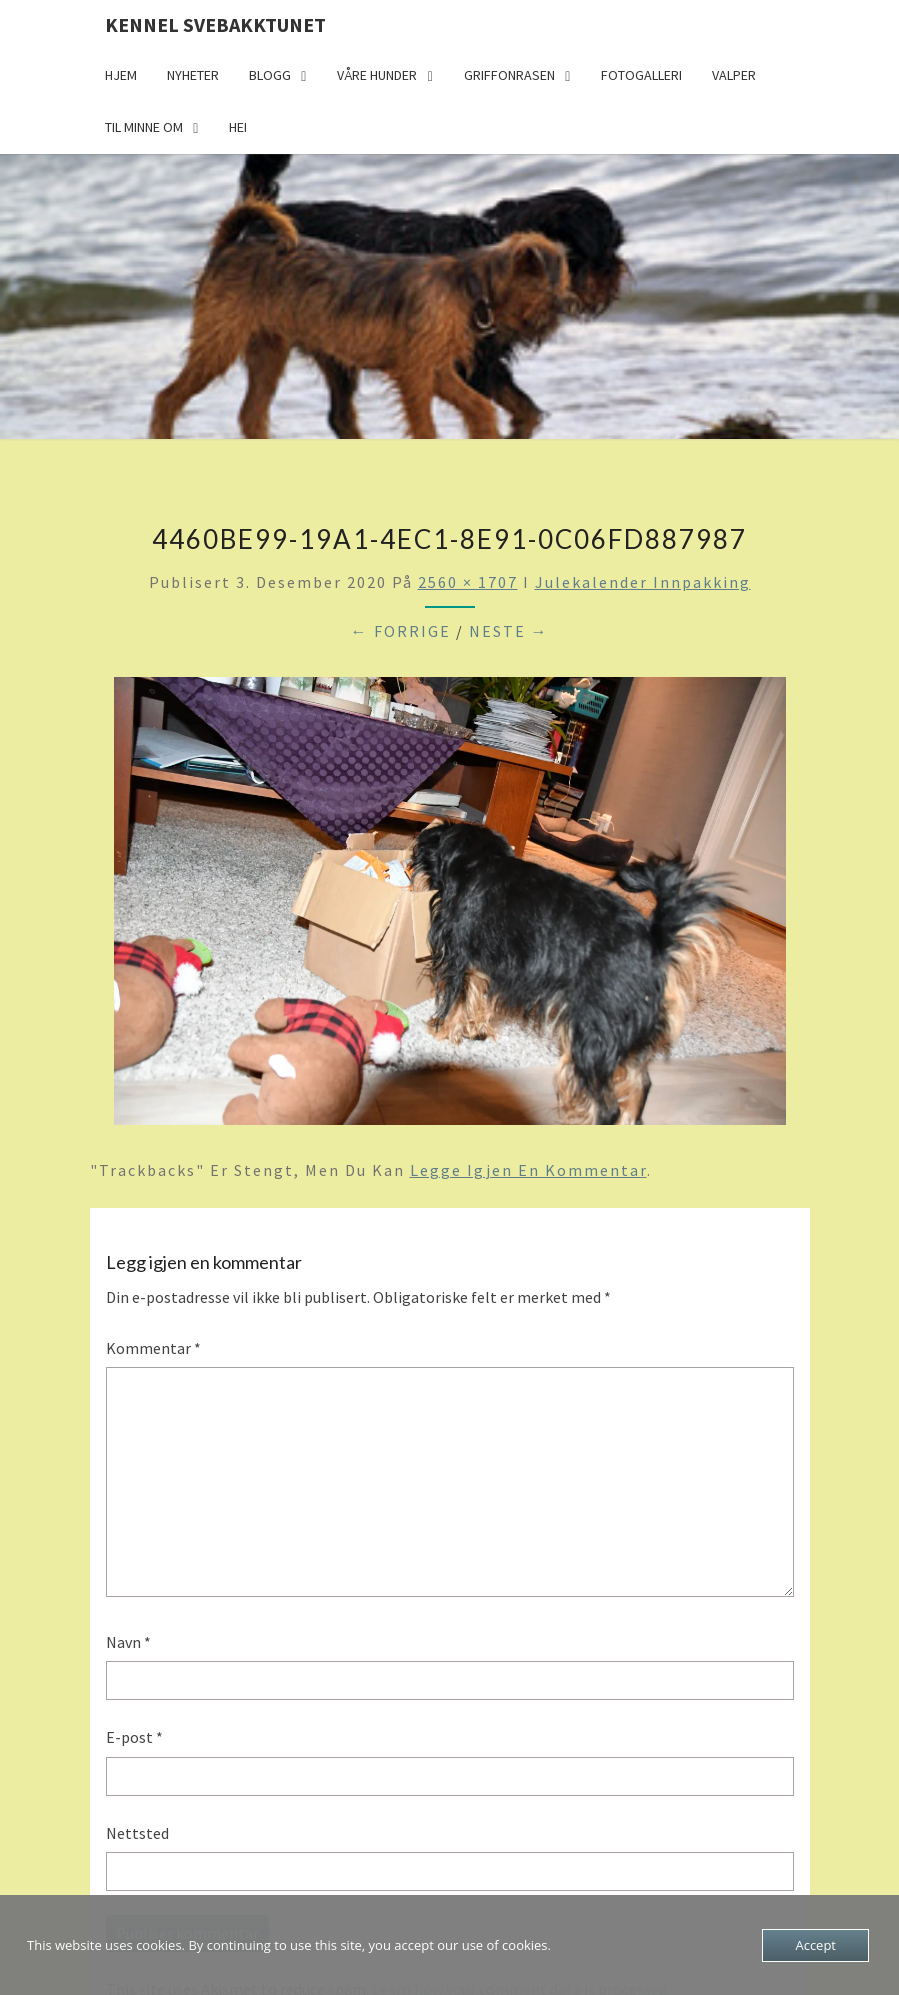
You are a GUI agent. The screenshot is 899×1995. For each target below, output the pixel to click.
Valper (734, 75)
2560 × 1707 (468, 582)
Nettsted (137, 1833)
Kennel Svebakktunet (215, 24)
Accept (815, 1945)
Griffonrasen (509, 75)
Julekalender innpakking (643, 582)
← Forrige (401, 631)
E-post (134, 1737)
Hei (238, 127)
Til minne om (144, 127)
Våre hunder (377, 75)
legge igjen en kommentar (528, 1170)
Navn (128, 1642)
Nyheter (193, 75)
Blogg (270, 75)
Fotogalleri (641, 75)
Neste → (509, 631)
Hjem (121, 75)
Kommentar (153, 1348)
